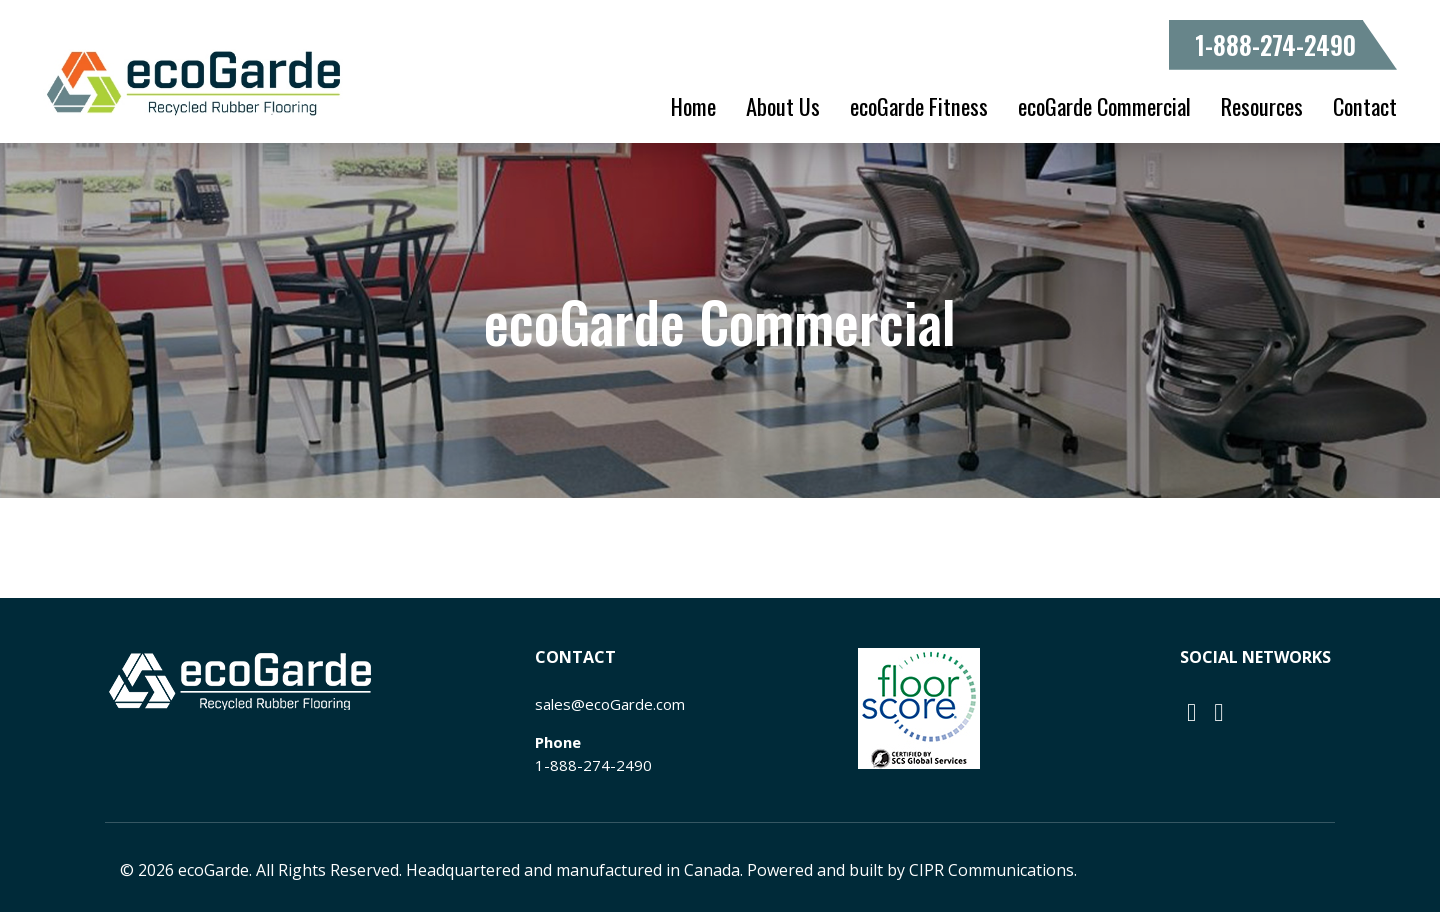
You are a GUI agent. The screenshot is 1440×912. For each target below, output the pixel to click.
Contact (1365, 106)
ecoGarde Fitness (919, 106)
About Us (783, 106)
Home (693, 106)
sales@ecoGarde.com (610, 704)
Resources (1262, 106)
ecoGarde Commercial (1104, 106)
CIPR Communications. (993, 870)
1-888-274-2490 (1275, 44)
